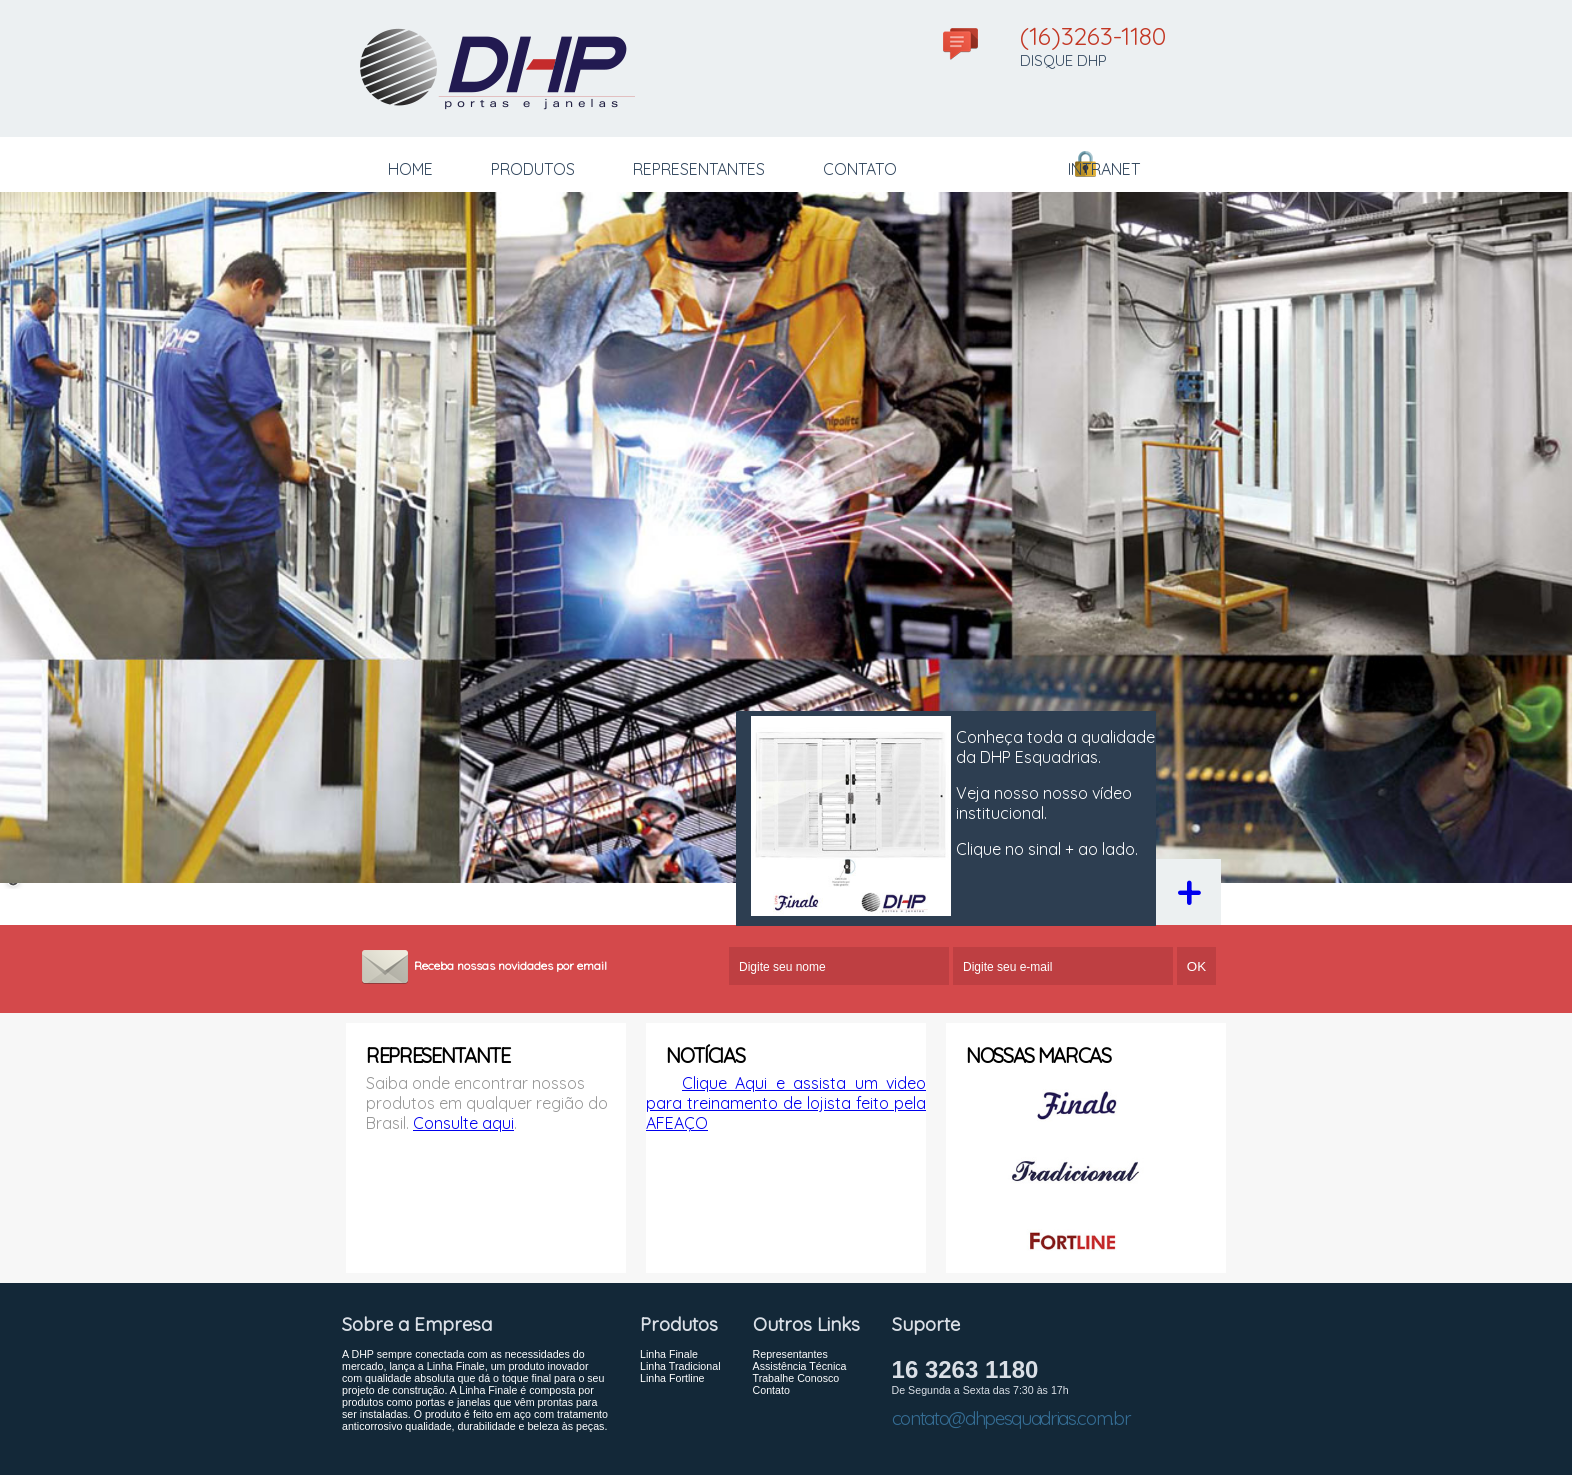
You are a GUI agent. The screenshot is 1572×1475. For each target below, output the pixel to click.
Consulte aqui (463, 1101)
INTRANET (1104, 169)
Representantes (790, 1332)
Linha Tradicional (680, 1344)
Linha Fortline (672, 1356)
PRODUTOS (533, 169)
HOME (410, 169)
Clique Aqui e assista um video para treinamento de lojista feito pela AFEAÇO (786, 1081)
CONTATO (860, 169)
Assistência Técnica (800, 1344)
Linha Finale (669, 1332)
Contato (771, 1368)
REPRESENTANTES (699, 169)
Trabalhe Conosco (796, 1356)
